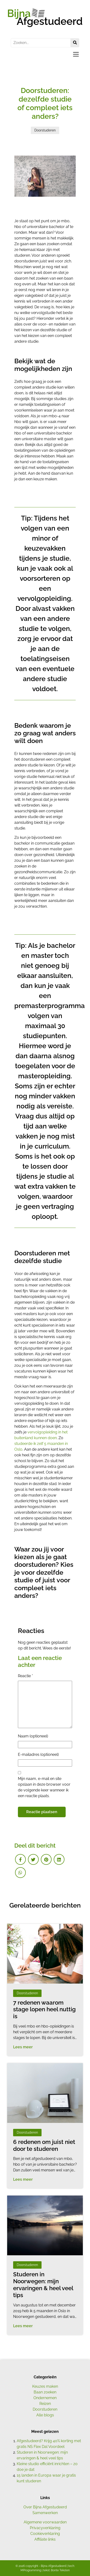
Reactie (25, 1676)
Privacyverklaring (45, 2528)
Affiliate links (45, 2539)
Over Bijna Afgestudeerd (45, 2507)
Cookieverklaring (45, 2533)
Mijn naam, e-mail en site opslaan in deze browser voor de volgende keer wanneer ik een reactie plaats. (44, 1787)
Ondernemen (45, 2398)
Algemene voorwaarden (45, 2522)
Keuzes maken (45, 2386)
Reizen (45, 2403)
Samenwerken (45, 2513)
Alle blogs (45, 2415)
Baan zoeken (45, 2392)
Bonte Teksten (60, 2570)
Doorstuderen (45, 2409)
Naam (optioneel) (33, 1736)
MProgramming (31, 2570)
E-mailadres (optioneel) (38, 1754)
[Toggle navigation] (74, 54)
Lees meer (23, 2047)
